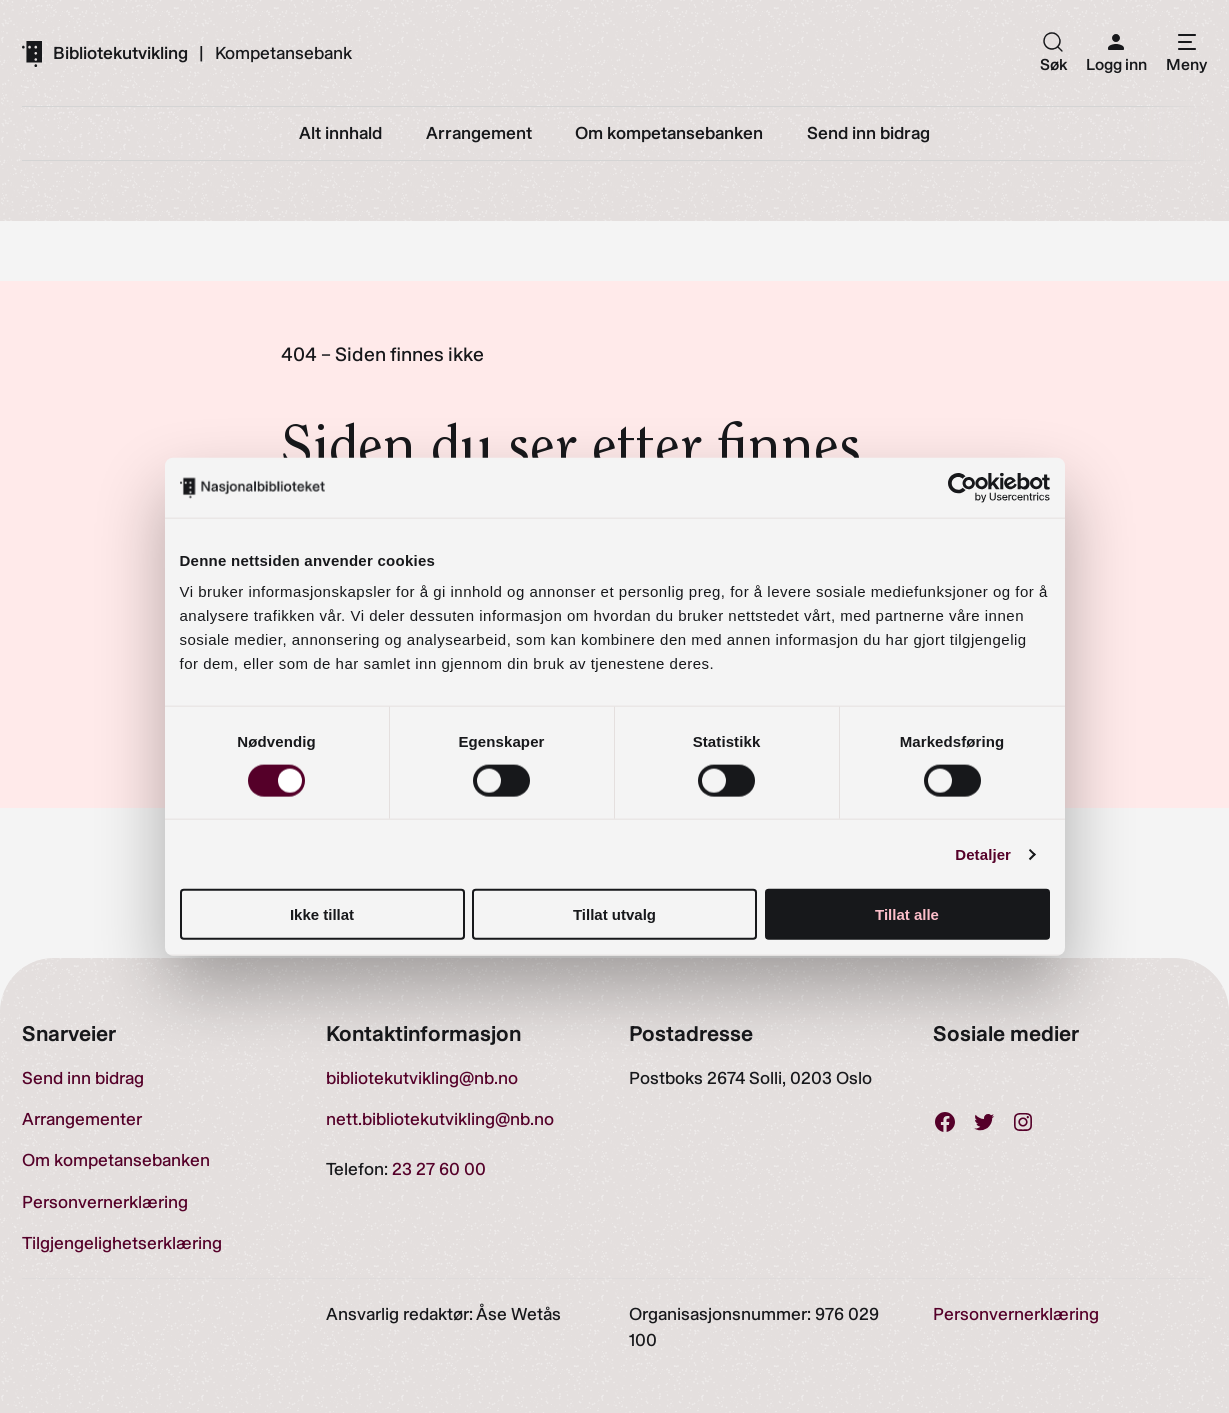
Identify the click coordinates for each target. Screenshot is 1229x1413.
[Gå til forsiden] (105, 53)
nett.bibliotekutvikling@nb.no (440, 1118)
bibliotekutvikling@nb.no (422, 1077)
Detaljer (983, 853)
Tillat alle (907, 914)
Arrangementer (82, 1118)
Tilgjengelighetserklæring (122, 1242)
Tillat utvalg (614, 914)
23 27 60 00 (439, 1168)
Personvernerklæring (105, 1201)
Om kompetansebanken (116, 1159)
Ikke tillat (322, 914)
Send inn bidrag (83, 1077)
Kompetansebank (283, 53)
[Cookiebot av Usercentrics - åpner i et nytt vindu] (962, 487)
